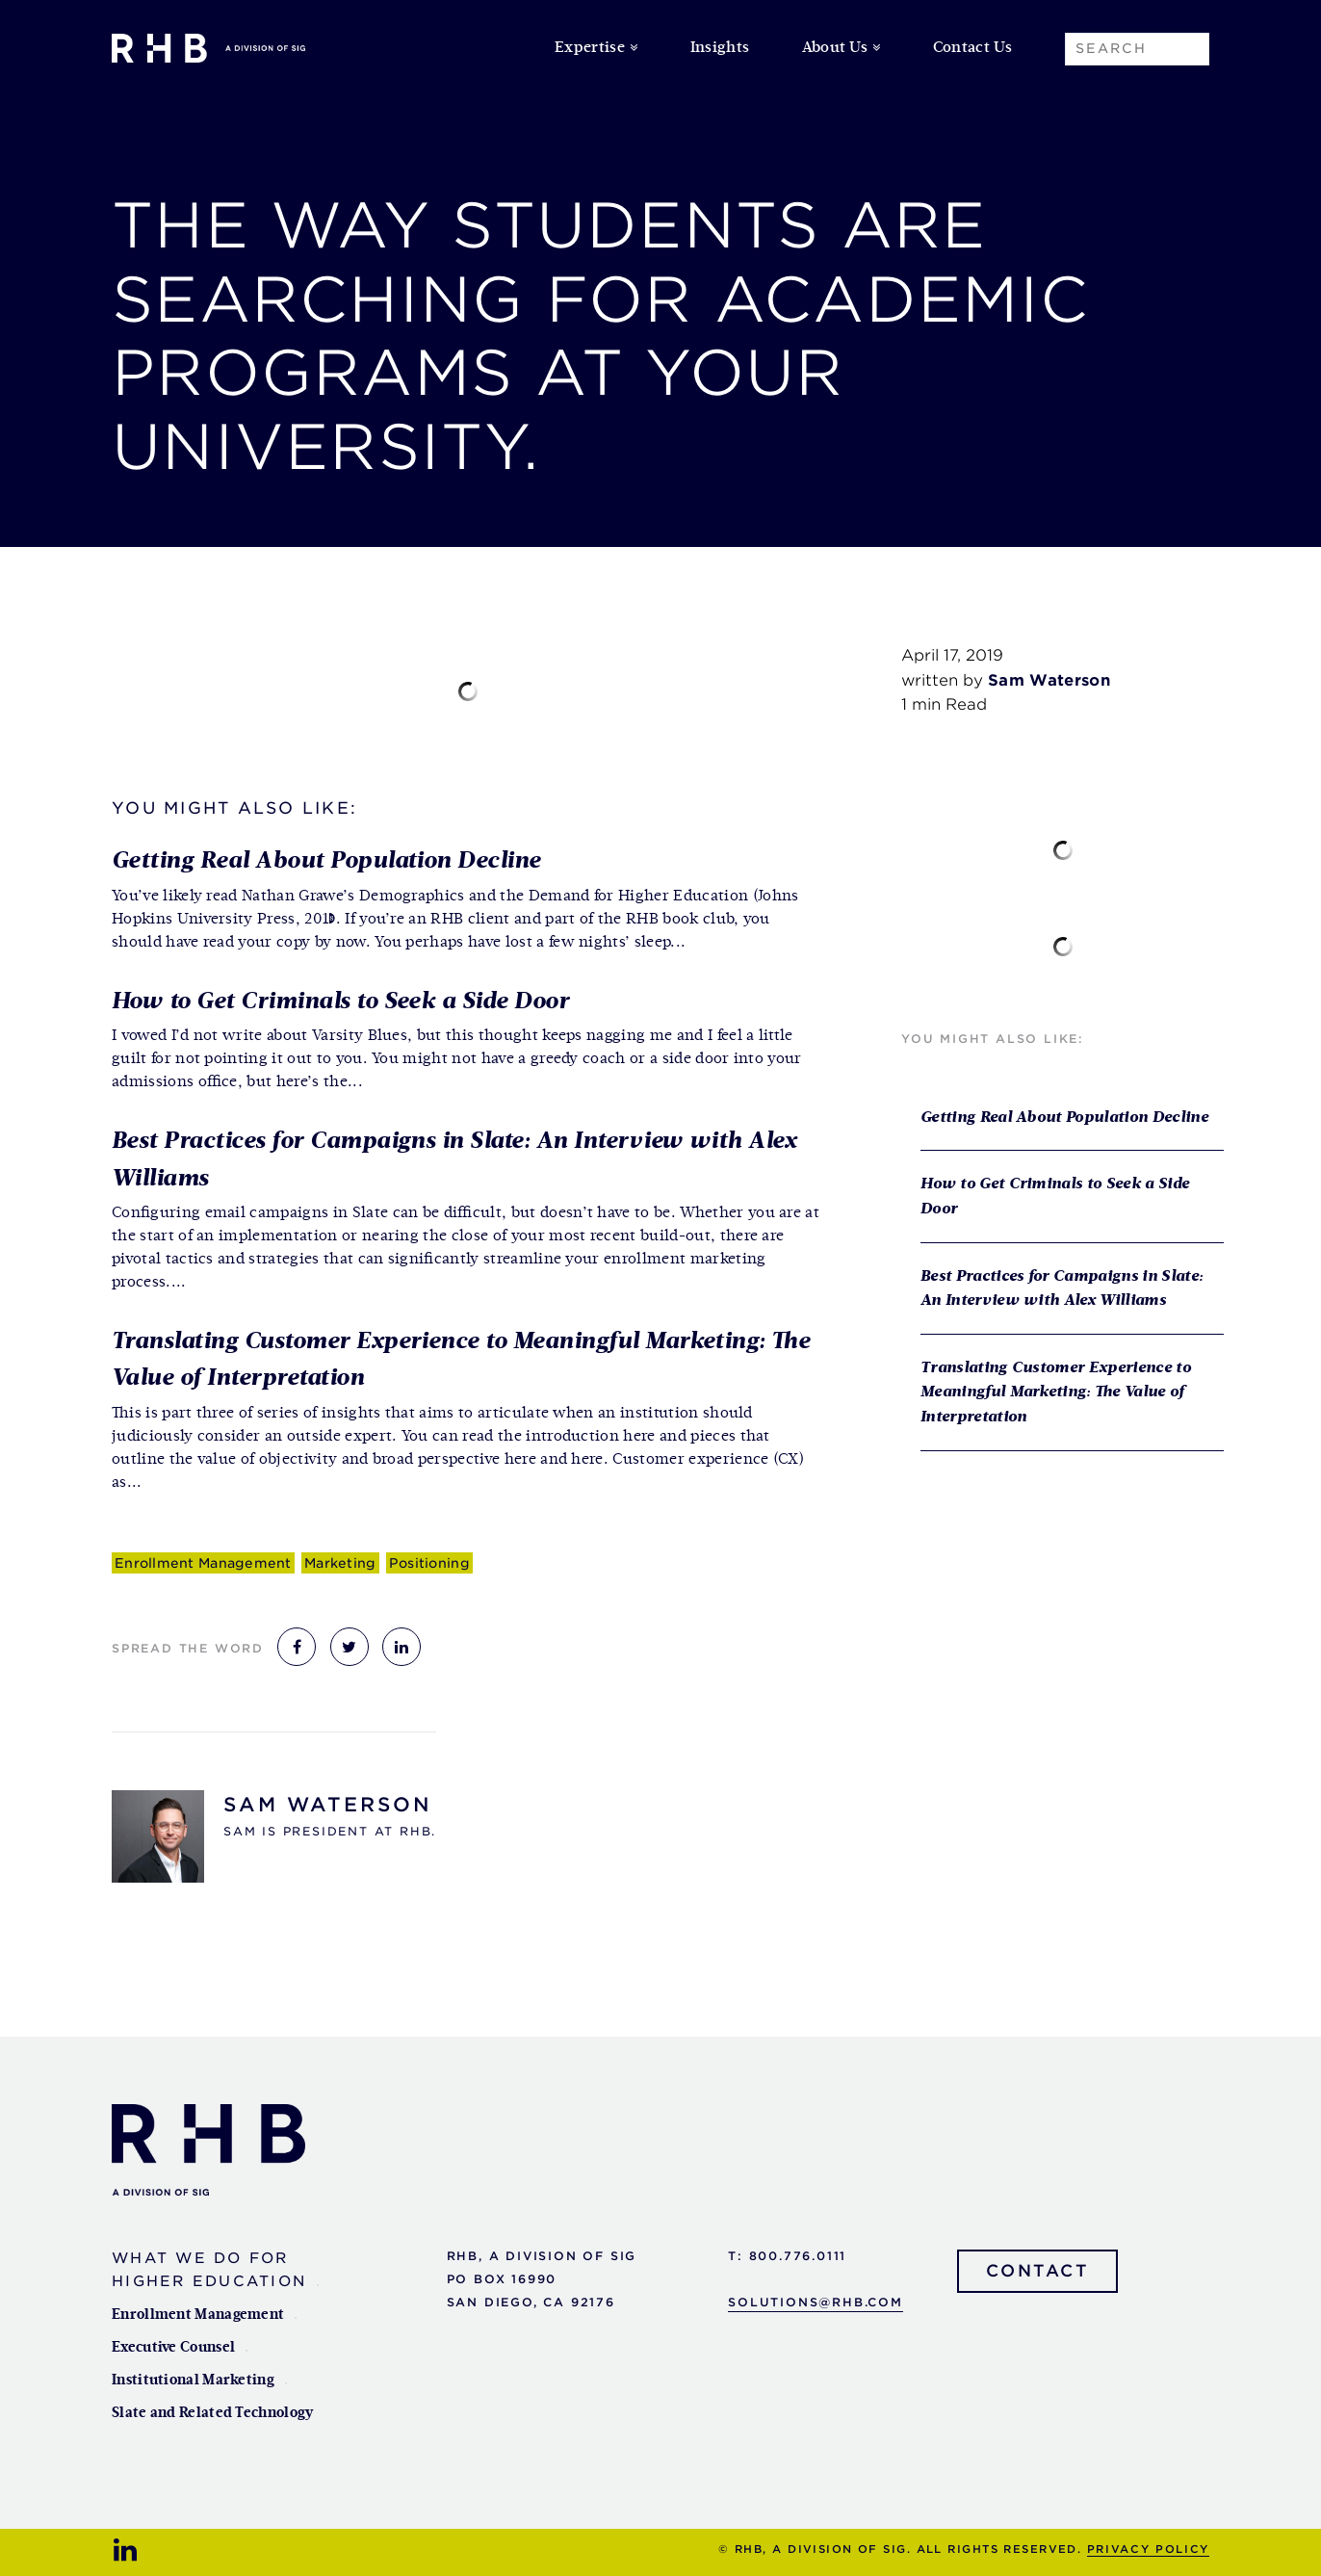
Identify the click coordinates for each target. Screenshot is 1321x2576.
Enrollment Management (203, 1563)
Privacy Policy (1148, 2549)
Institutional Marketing (193, 2380)
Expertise (590, 48)
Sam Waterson (327, 1804)
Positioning (429, 1563)
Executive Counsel (173, 2347)
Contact (1038, 2270)
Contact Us (972, 48)
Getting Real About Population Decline (326, 860)
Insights (720, 48)
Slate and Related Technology (212, 2413)
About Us (835, 48)
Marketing (340, 1563)
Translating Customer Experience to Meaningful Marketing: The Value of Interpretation (1055, 1393)
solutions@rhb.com (815, 2302)
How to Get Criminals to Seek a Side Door (340, 1001)
